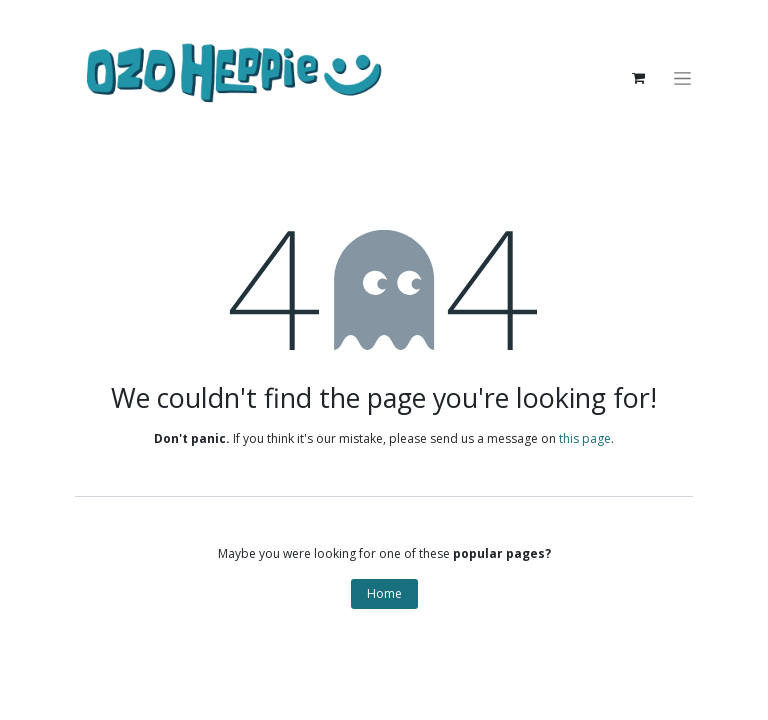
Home (384, 593)
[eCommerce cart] (645, 78)
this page (585, 438)
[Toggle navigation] (689, 78)
